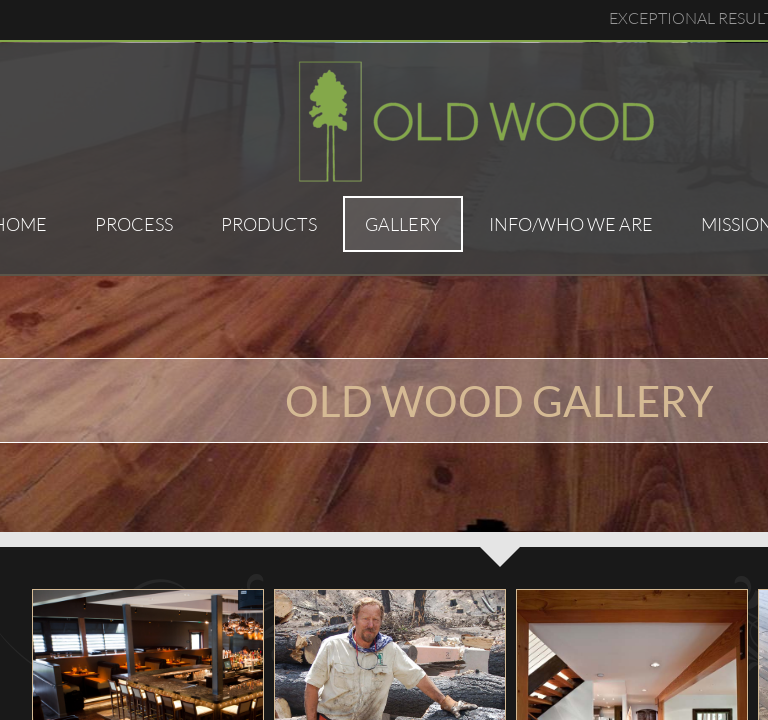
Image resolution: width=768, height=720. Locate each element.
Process (134, 224)
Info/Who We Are (571, 224)
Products (269, 224)
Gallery (403, 224)
